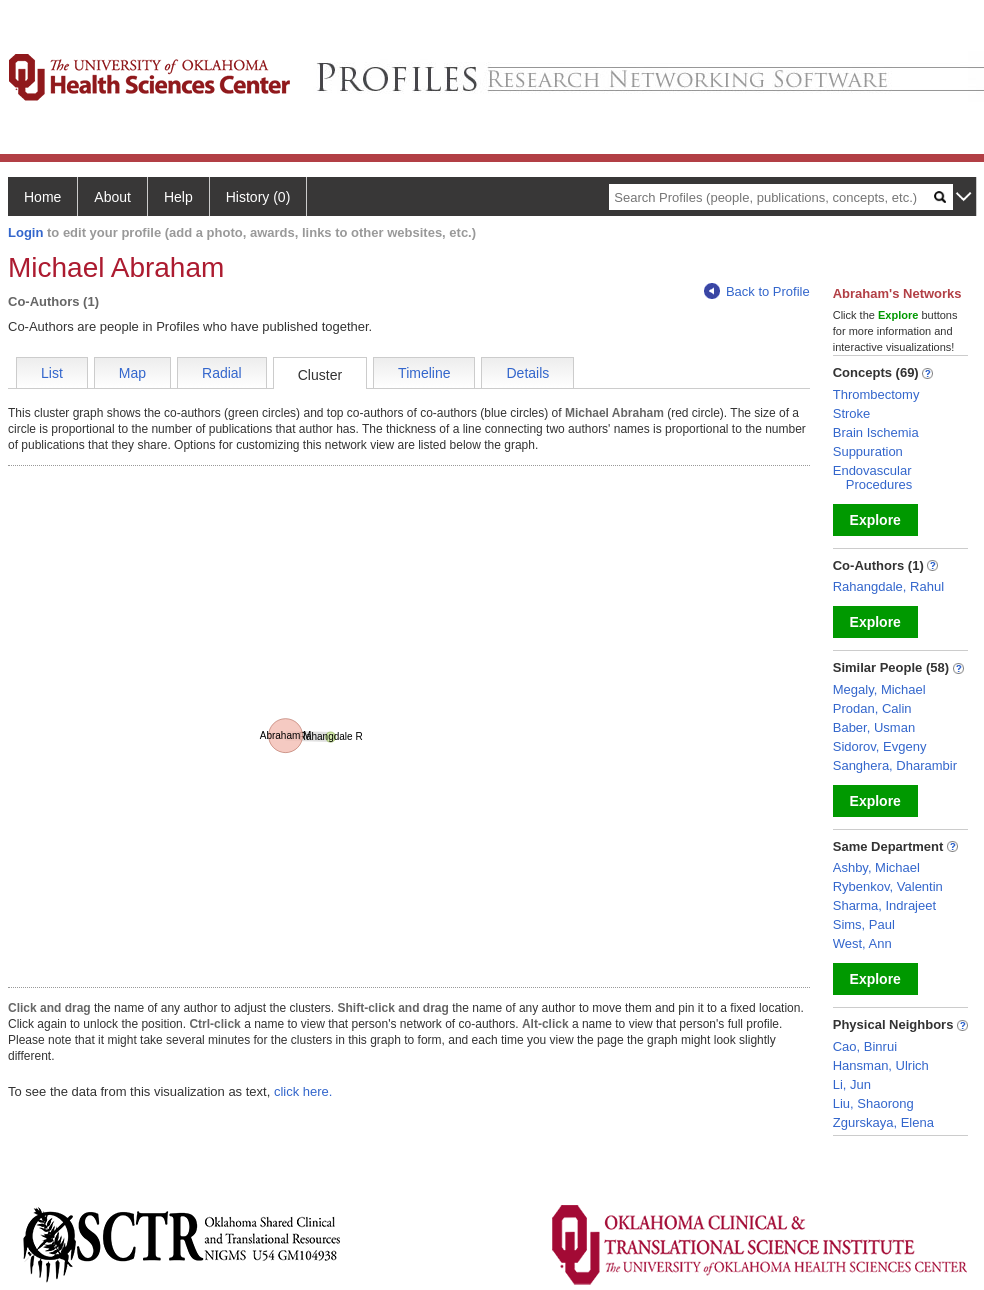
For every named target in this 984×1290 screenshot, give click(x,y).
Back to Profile (757, 291)
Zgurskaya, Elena (883, 1122)
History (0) (258, 197)
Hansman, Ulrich (881, 1065)
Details (527, 373)
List (52, 373)
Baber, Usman (874, 727)
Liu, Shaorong (873, 1103)
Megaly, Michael (879, 689)
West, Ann (862, 943)
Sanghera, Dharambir (895, 765)
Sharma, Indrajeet (884, 905)
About (112, 197)
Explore (875, 520)
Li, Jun (852, 1084)
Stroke (852, 413)
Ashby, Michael (876, 867)
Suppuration (868, 451)
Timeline (424, 373)
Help (178, 197)
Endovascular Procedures (872, 477)
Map (132, 373)
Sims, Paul (864, 924)
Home (42, 197)
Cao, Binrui (865, 1046)
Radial (222, 373)
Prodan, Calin (872, 708)
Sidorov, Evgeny (880, 746)
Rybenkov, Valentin (888, 886)
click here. (303, 1091)
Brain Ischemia (876, 432)
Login (25, 232)
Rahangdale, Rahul (888, 586)
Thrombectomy (876, 394)
